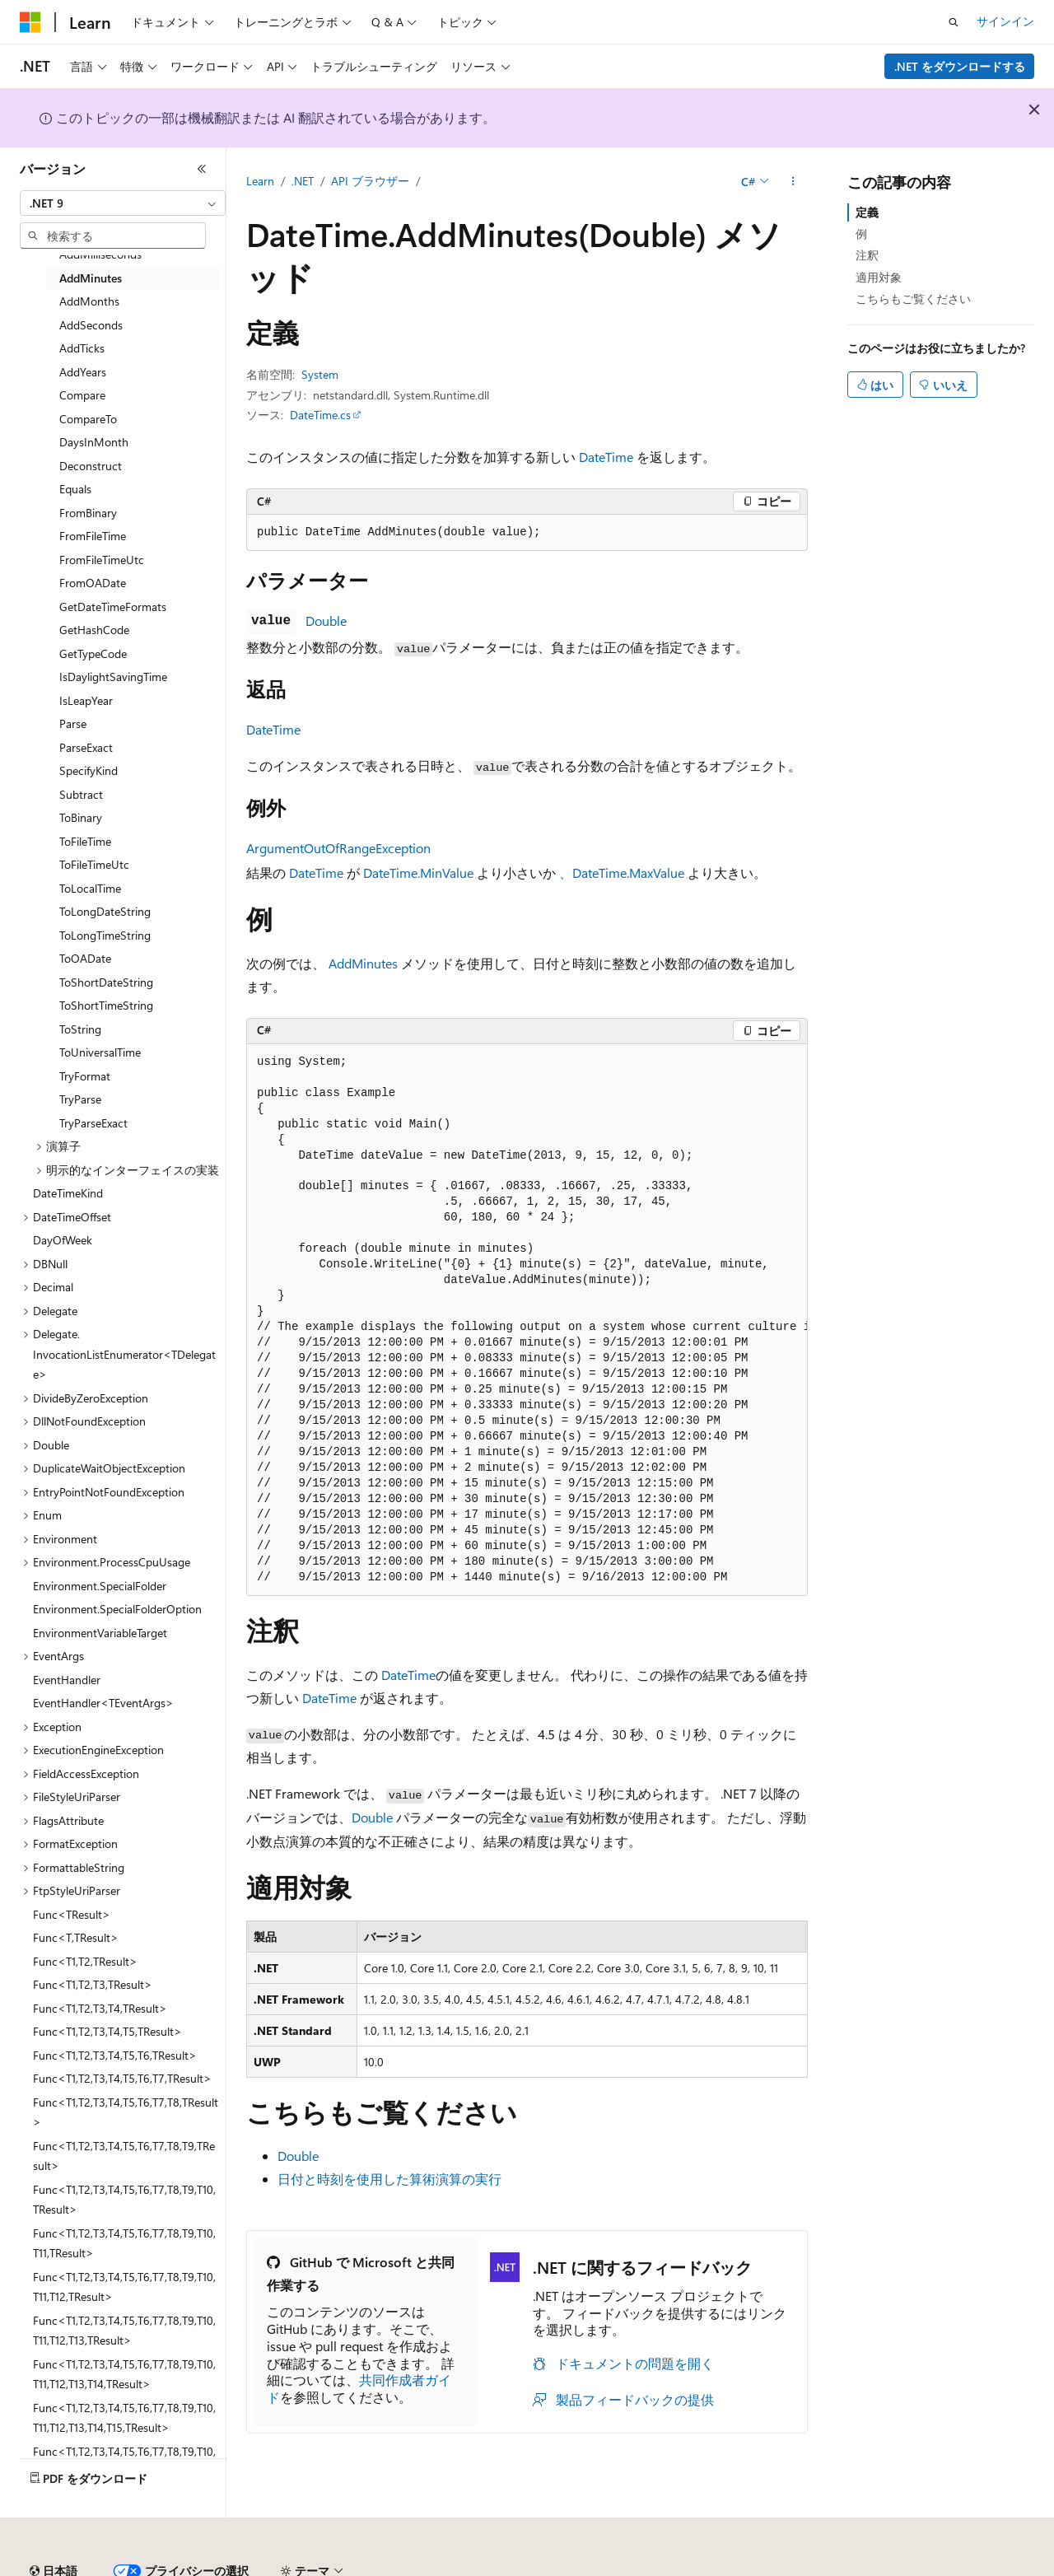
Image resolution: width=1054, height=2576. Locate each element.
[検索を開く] (953, 22)
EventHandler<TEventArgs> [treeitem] (103, 1702)
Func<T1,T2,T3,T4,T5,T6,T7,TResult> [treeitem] (122, 2078)
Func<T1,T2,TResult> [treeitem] (85, 1961)
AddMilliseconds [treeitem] (100, 254)
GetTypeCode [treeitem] (93, 653)
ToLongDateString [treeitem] (105, 911)
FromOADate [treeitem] (92, 582)
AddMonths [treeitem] (89, 301)
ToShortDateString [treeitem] (106, 982)
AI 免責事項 (50, 2565)
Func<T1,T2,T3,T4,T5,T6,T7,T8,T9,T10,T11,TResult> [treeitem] (124, 2243)
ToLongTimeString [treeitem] (105, 935)
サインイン (1005, 21)
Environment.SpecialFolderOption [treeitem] (117, 1609)
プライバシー (355, 2565)
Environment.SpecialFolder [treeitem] (99, 1586)
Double (326, 620)
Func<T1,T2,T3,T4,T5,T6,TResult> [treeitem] (115, 2055)
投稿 (289, 2565)
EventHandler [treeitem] (66, 1679)
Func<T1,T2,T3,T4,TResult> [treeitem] (100, 2008)
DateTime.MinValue (418, 872)
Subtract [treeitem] (81, 794)
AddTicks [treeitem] (82, 348)
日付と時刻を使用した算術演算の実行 (389, 2178)
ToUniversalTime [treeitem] (100, 1052)
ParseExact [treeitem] (86, 747)
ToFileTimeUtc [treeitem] (94, 864)
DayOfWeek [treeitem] (62, 1240)
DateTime (606, 456)
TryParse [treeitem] (80, 1099)
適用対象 (879, 277)
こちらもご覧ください (913, 298)
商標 (761, 2565)
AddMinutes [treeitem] (90, 278)
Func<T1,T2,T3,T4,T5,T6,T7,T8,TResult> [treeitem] (125, 2112)
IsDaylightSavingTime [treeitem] (113, 676)
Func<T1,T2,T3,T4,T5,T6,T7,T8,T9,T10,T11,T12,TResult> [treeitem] (124, 2287)
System (319, 374)
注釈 (867, 255)
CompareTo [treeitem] (88, 419)
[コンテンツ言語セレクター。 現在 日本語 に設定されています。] (53, 2526)
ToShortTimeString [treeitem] (106, 1005)
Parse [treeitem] (72, 723)
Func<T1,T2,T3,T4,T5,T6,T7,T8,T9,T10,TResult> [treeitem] (124, 2200)
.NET (302, 181)
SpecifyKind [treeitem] (88, 770)
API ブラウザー (370, 181)
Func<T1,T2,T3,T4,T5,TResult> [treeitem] (107, 2031)
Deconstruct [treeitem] (90, 466)
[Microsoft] (30, 22)
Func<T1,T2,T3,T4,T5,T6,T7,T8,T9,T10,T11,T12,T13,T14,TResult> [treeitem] (124, 2374)
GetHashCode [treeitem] (94, 629)
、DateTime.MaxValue (621, 872)
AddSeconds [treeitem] (91, 325)
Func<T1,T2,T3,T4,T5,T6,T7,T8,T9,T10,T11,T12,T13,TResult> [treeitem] (124, 2330)
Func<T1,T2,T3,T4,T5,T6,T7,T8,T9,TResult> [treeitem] (124, 2156)
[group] (527, 1320)
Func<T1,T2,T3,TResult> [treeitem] (92, 1984)
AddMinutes (363, 963)
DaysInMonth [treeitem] (93, 442)
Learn (260, 181)
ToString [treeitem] (80, 1029)
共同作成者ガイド (359, 2388)
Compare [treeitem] (82, 395)
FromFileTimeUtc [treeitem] (101, 559)
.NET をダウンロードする (959, 66)
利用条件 (707, 2565)
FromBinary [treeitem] (88, 512)
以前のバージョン (146, 2565)
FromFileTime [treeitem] (92, 536)
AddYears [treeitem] (82, 372)
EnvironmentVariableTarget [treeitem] (100, 1632)
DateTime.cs (320, 414)
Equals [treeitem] (75, 489)
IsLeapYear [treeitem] (86, 700)
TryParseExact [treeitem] (93, 1123)
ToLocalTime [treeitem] (90, 888)
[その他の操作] (793, 182)
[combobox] (123, 203)
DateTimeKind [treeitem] (68, 1193)
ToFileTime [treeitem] (85, 841)
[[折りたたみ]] (201, 169)
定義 (867, 212)
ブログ (229, 2565)
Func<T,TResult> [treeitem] (76, 1937)
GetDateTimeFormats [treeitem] (112, 606)
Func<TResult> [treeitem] (71, 1914)
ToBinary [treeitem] (80, 817)
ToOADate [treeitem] (85, 958)
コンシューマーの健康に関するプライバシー (537, 2565)
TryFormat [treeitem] (84, 1076)
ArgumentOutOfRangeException (338, 847)
